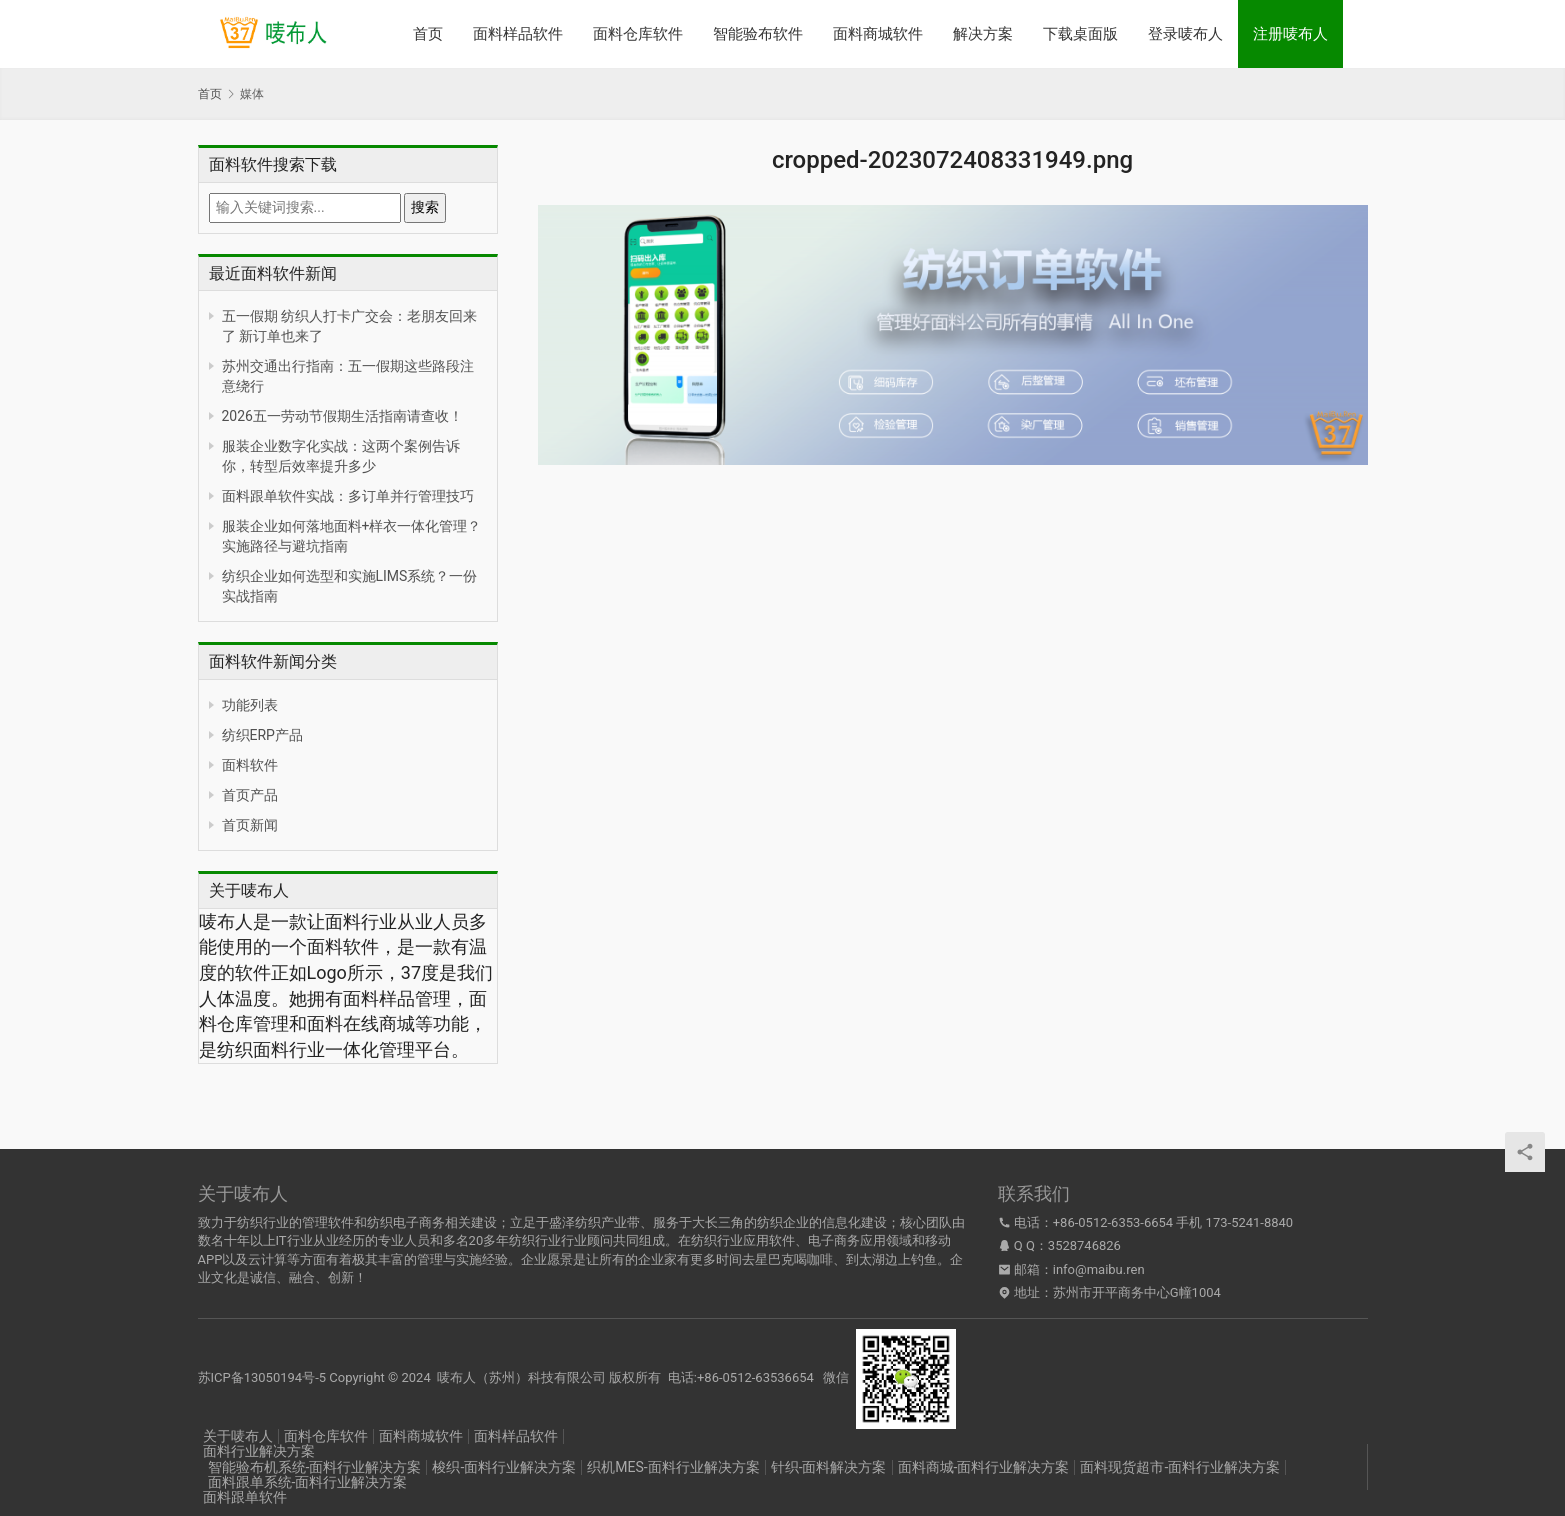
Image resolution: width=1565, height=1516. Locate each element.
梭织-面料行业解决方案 (504, 1467)
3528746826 (1084, 1245)
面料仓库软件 (638, 34)
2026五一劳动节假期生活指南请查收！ (342, 416)
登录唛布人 (1185, 34)
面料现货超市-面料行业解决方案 (1180, 1467)
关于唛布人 (238, 1436)
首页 (428, 34)
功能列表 (250, 705)
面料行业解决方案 (259, 1451)
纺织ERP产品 (262, 735)
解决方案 (983, 34)
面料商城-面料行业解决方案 (984, 1467)
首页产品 (250, 795)
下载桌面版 (1080, 34)
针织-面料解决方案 (829, 1467)
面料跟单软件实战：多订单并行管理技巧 (348, 496)
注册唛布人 (1290, 34)
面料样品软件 (518, 34)
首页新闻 (250, 825)
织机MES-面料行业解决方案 (673, 1467)
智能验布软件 (758, 34)
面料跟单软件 (245, 1497)
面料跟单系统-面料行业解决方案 (308, 1482)
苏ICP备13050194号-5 (262, 1377)
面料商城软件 (878, 34)
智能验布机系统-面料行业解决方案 (315, 1467)
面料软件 (250, 765)
